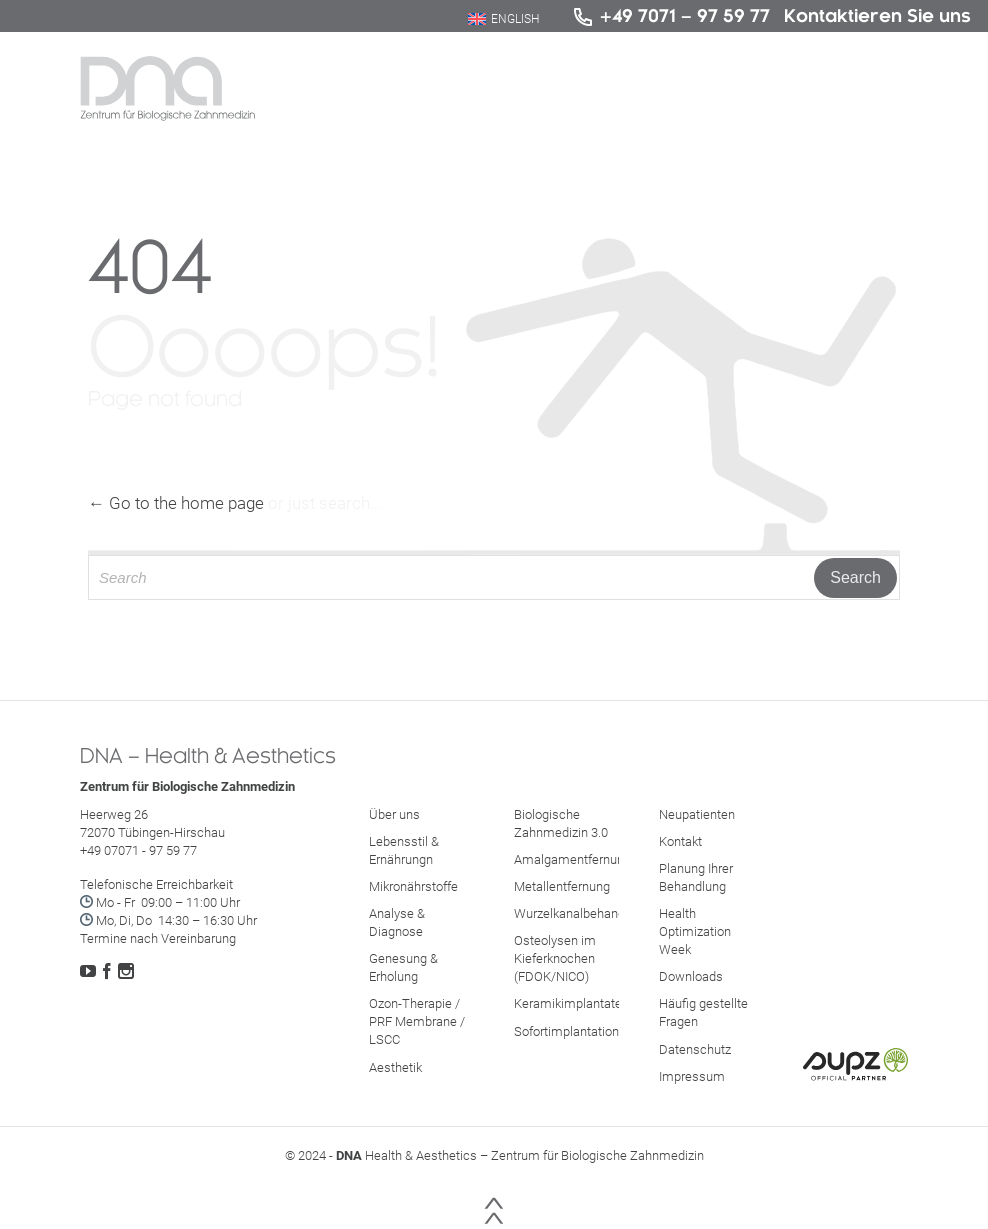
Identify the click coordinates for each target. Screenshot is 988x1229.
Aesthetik (395, 1067)
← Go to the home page (176, 503)
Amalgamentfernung (572, 859)
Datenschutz (695, 1049)
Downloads (691, 976)
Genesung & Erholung (403, 967)
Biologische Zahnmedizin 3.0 (561, 823)
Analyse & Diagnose (397, 922)
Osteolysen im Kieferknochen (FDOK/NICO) (555, 958)
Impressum (692, 1076)
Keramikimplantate (568, 1003)
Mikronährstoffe (413, 886)
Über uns (394, 814)
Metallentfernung (562, 886)
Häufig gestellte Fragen (703, 1012)
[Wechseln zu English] (503, 19)
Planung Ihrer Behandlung (696, 877)
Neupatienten (697, 814)
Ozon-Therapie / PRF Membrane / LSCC (417, 1021)
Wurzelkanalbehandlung (581, 913)
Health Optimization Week (695, 931)
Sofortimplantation (566, 1031)
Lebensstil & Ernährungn (404, 850)
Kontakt (680, 841)
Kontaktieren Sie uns (877, 15)
